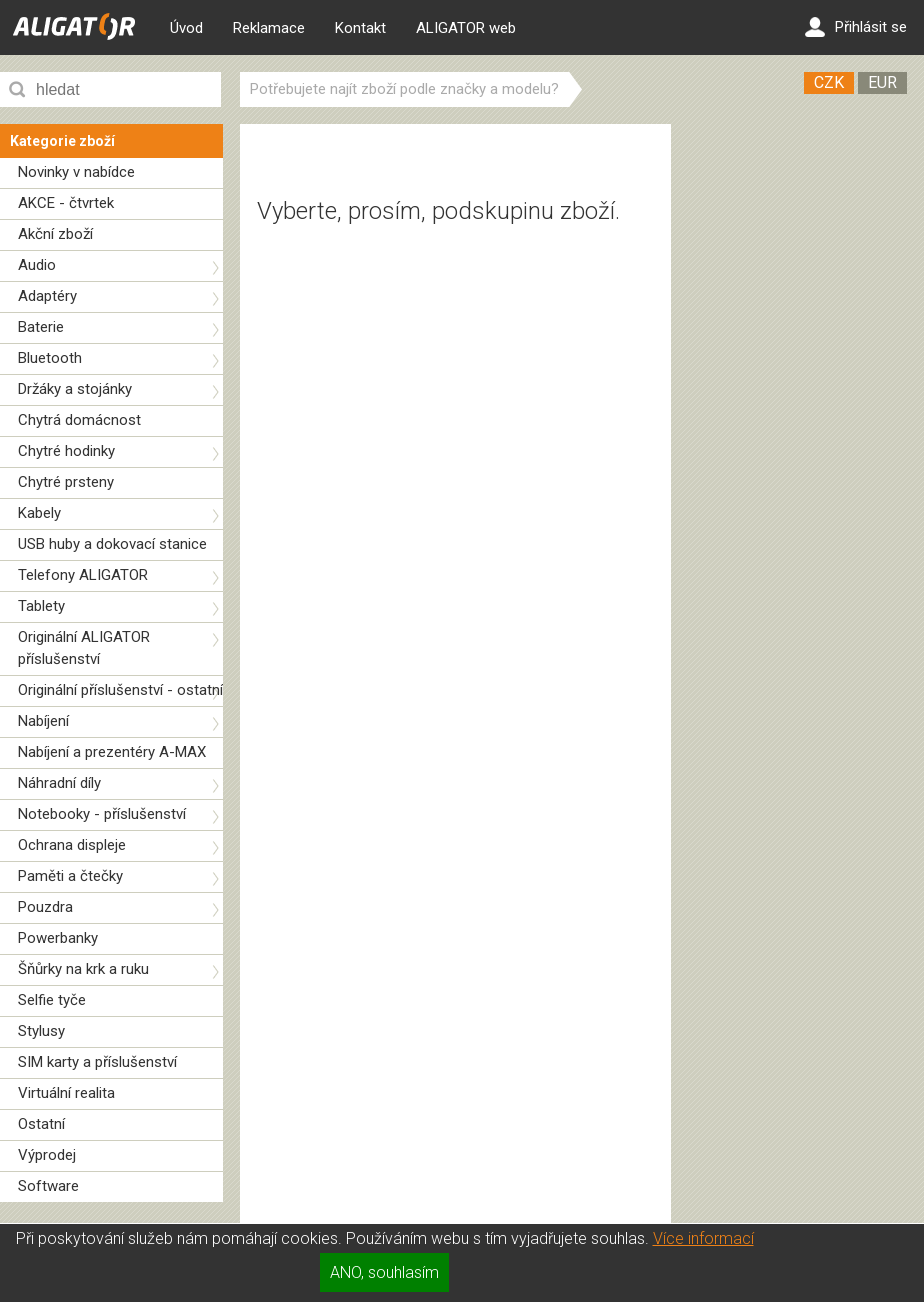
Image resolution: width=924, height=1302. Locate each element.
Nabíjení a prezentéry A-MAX (112, 752)
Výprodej (47, 1155)
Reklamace (269, 28)
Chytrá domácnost (79, 420)
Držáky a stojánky (75, 389)
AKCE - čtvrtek (66, 203)
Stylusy (41, 1031)
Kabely (39, 513)
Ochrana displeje (72, 845)
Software (48, 1186)
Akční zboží (55, 234)
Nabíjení (43, 721)
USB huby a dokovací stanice (112, 544)
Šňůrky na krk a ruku (83, 969)
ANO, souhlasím (384, 1272)
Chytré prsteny (66, 482)
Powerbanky (58, 938)
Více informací (703, 1238)
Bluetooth (50, 358)
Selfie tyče (52, 1000)
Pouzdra (45, 907)
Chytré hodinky (66, 451)
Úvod (186, 28)
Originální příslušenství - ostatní (120, 690)
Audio (37, 265)
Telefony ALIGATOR (83, 575)
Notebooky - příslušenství (102, 814)
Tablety (41, 606)
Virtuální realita (66, 1093)
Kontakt (360, 28)
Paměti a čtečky (70, 876)
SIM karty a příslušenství (97, 1062)
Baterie (41, 327)
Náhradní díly (59, 783)
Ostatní (41, 1124)
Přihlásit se (856, 27)
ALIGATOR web (466, 28)
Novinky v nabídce (76, 172)
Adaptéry (47, 296)
